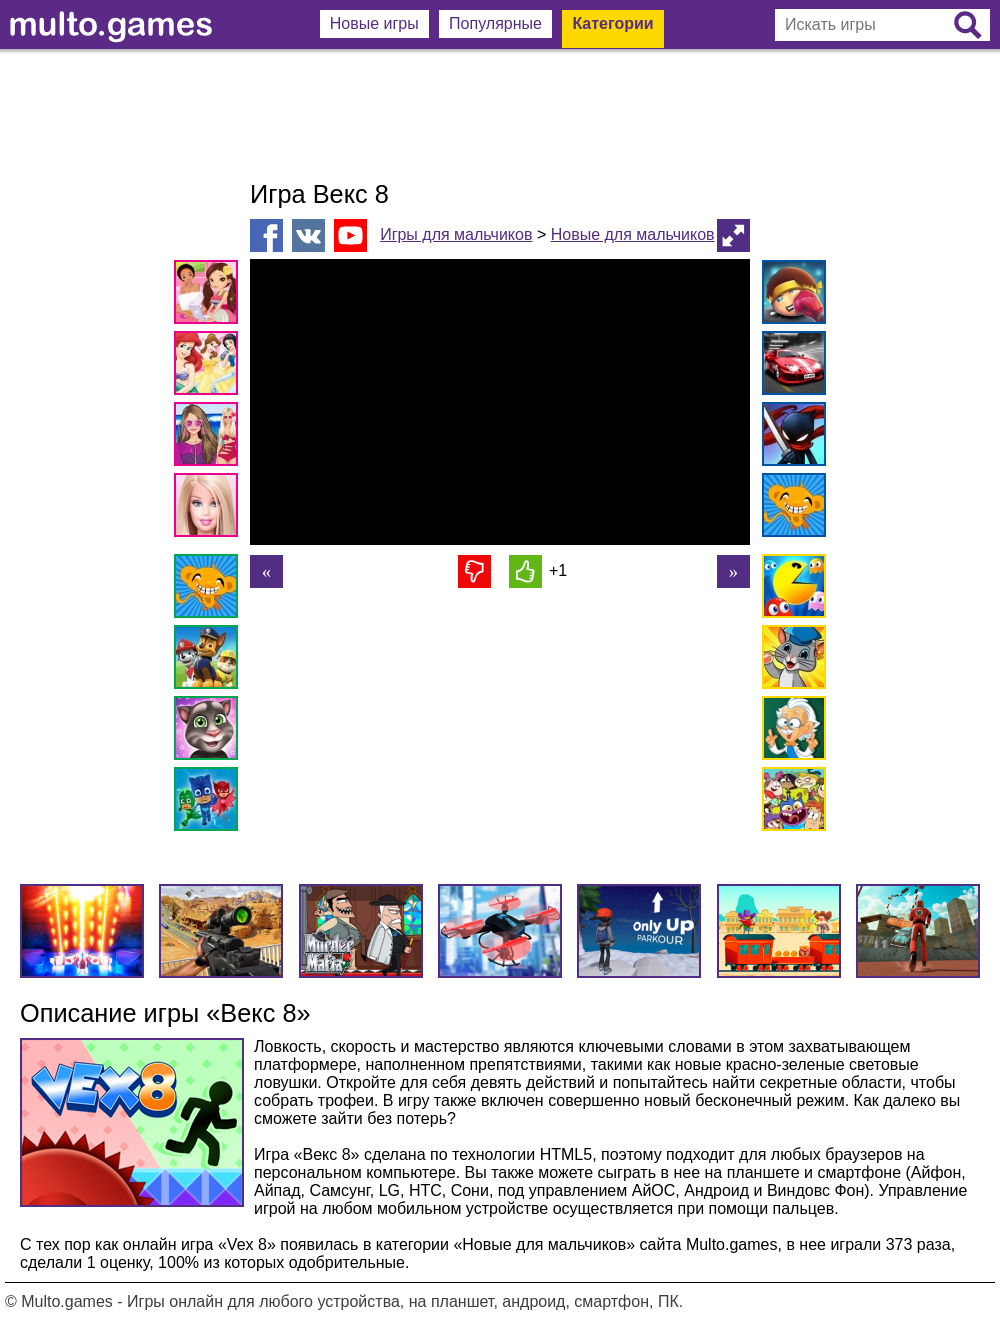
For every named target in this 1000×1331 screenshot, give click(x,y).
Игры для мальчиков (456, 234)
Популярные (495, 23)
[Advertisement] (500, 115)
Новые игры (374, 23)
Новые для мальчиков (633, 234)
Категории (612, 23)
